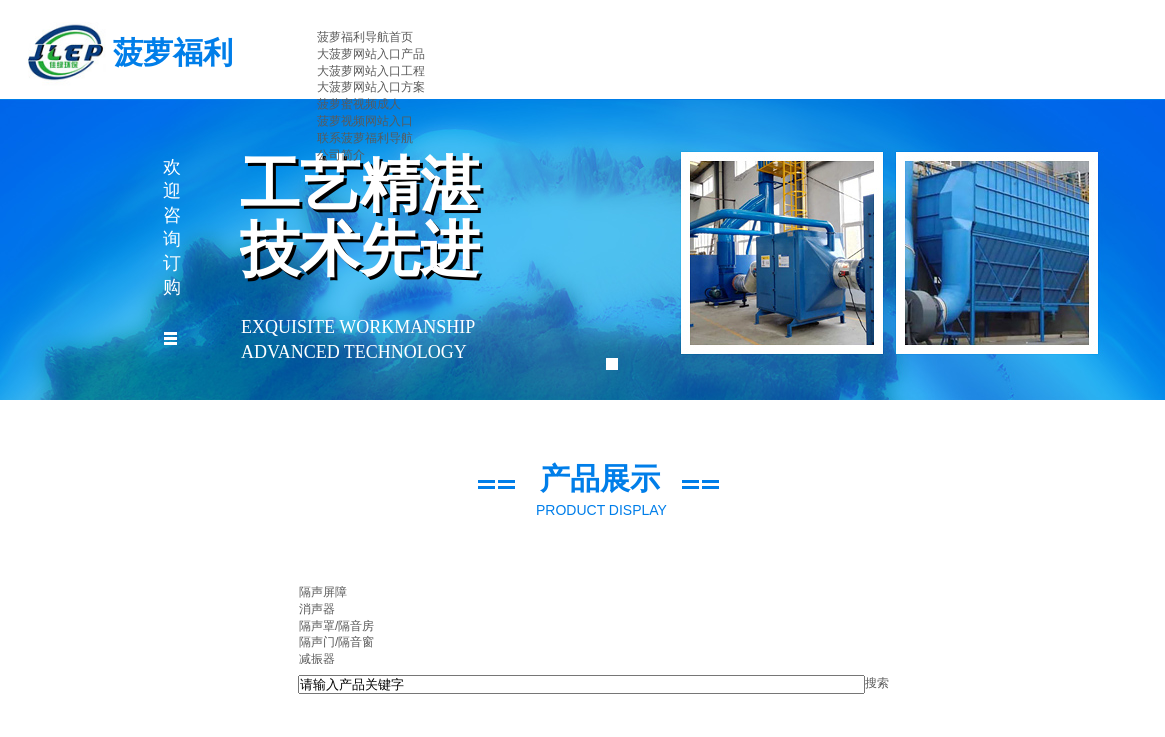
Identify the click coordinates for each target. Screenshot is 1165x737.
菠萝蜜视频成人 (359, 104)
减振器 (317, 659)
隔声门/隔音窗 (336, 642)
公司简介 (341, 155)
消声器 (317, 609)
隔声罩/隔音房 (336, 626)
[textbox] (581, 684)
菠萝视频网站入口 (365, 121)
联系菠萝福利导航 (365, 138)
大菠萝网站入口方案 (371, 87)
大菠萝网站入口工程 (371, 71)
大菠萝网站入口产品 (371, 54)
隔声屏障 (323, 592)
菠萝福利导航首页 (365, 37)
